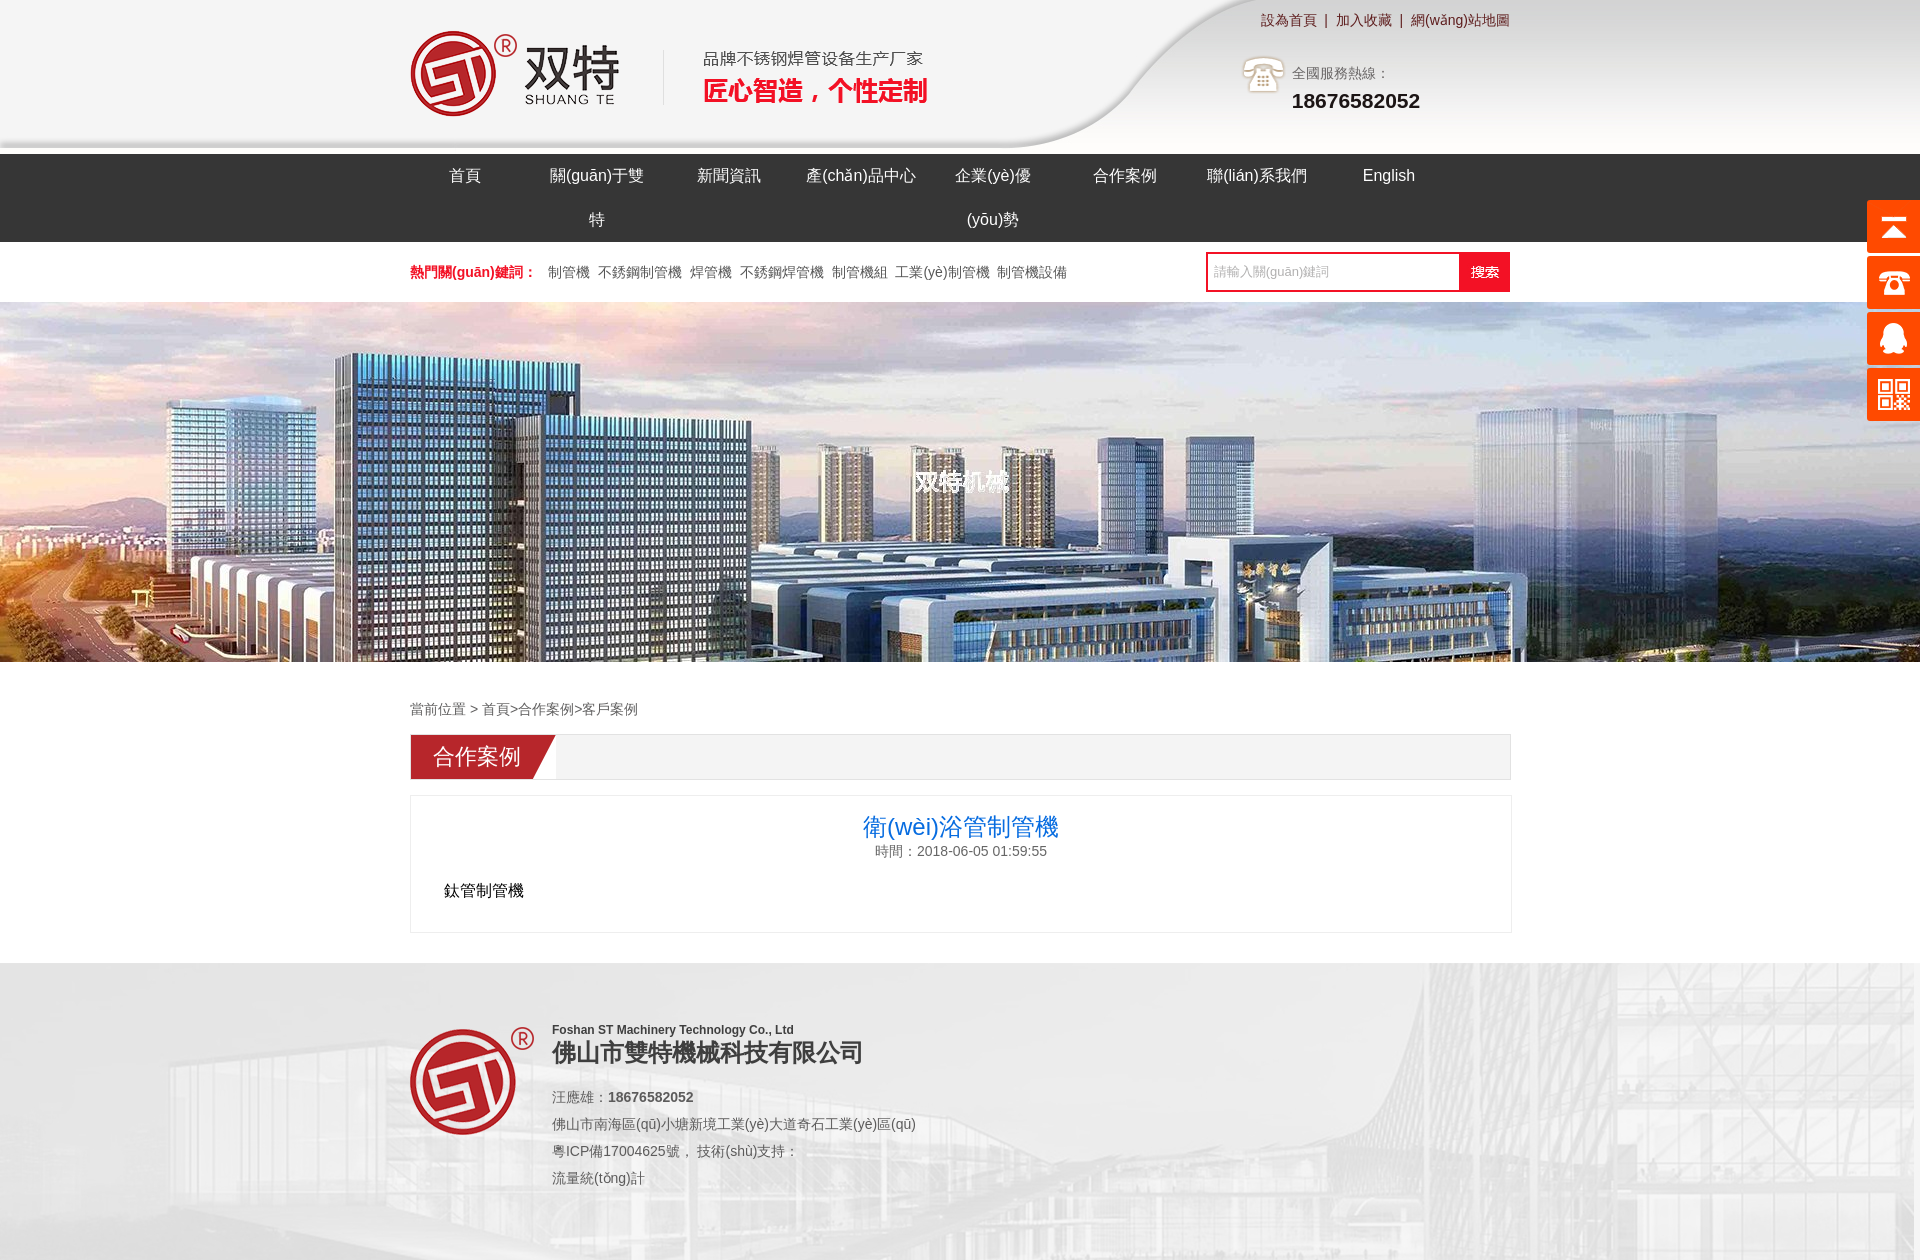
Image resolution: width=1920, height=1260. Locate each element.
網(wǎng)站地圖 (1460, 20)
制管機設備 (1032, 272)
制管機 (569, 272)
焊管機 (711, 272)
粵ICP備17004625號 (616, 1151)
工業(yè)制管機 (942, 272)
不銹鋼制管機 (640, 272)
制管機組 (860, 272)
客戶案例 (610, 709)
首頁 (496, 709)
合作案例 (546, 709)
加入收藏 (1364, 20)
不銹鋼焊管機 (782, 272)
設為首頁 (1289, 20)
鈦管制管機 (484, 890)
